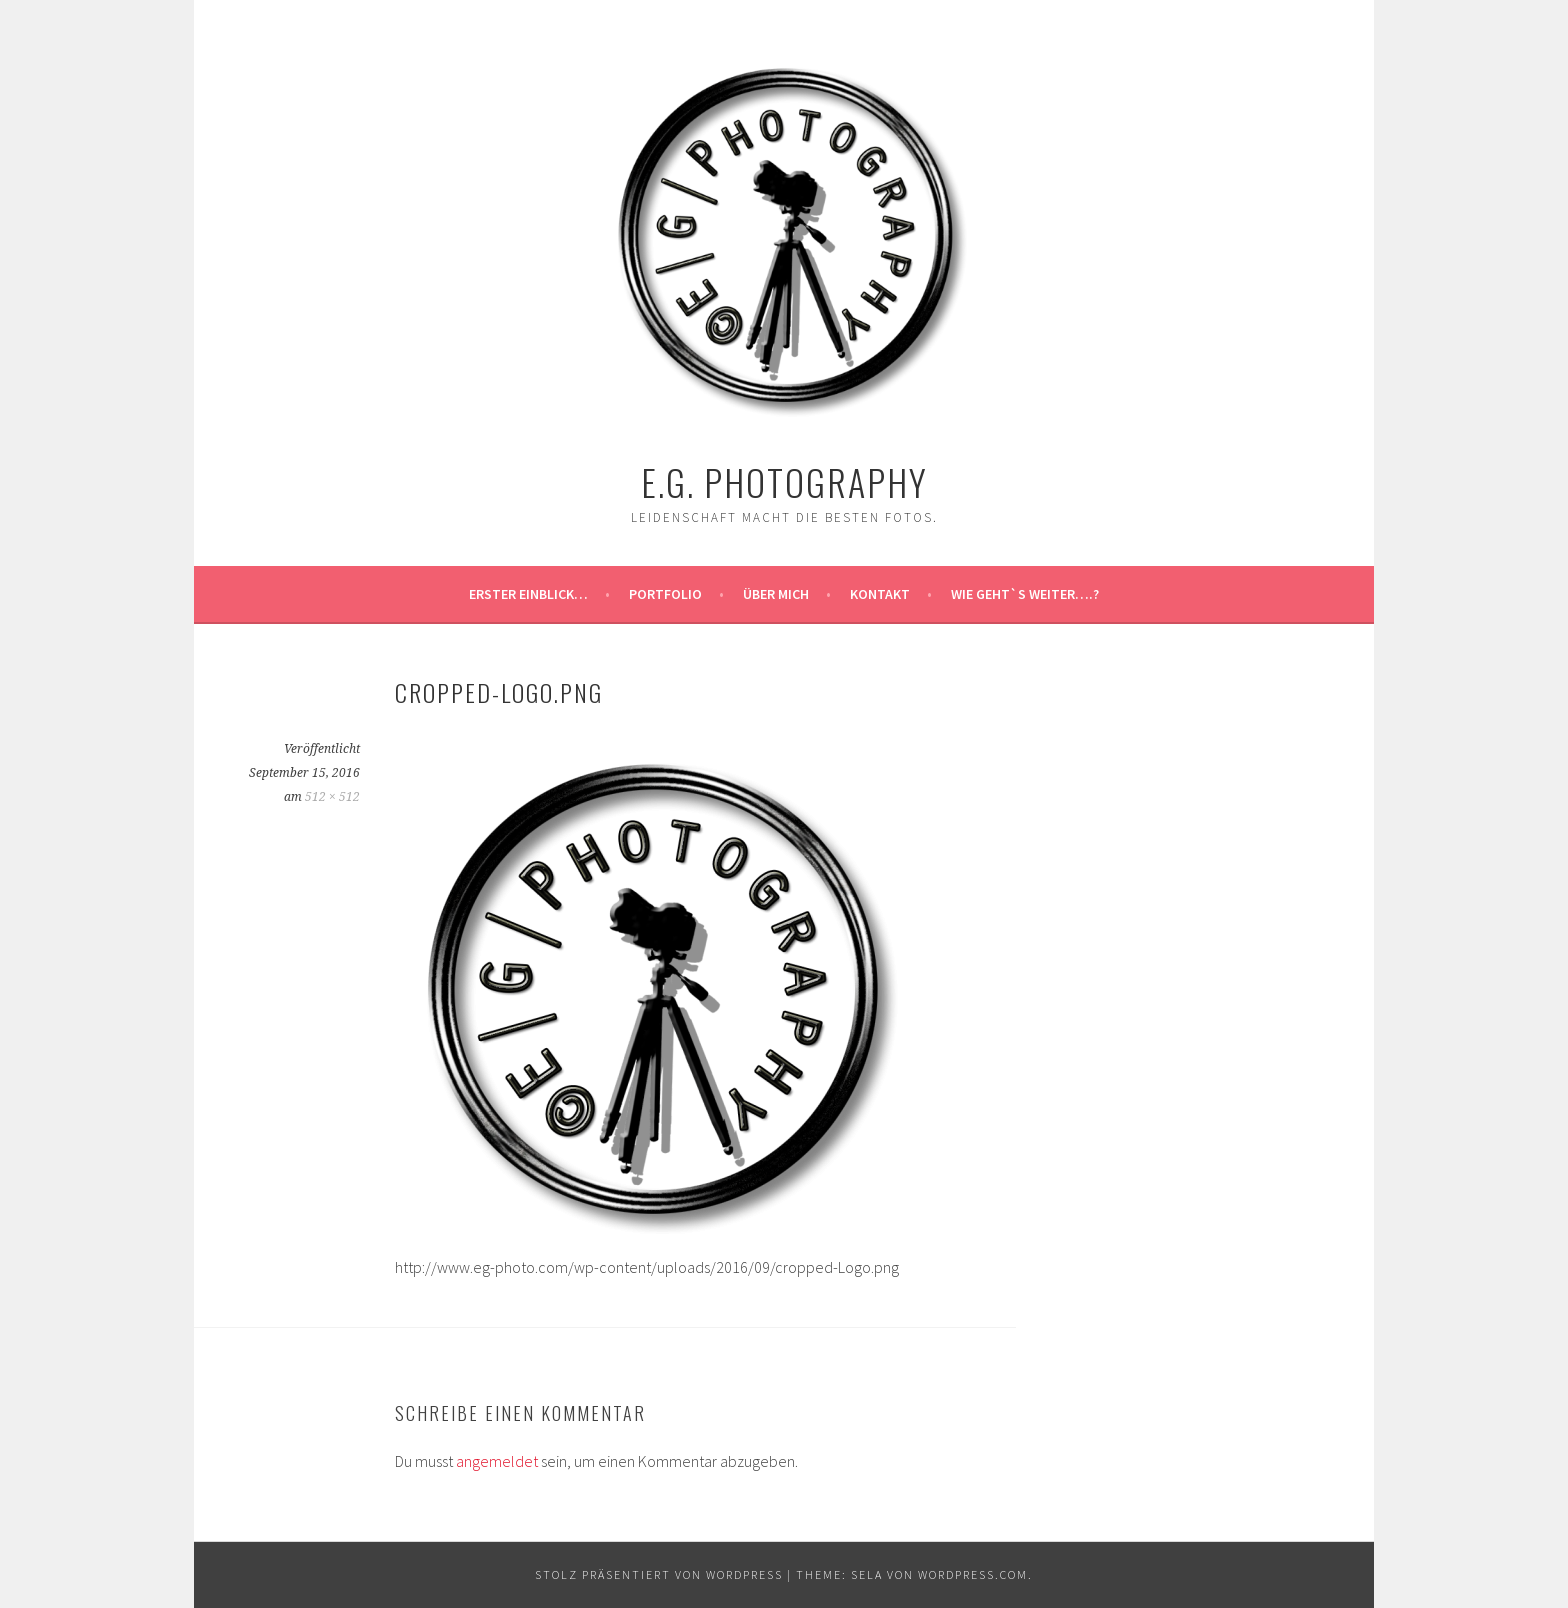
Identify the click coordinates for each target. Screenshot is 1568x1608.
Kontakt (880, 594)
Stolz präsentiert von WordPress (659, 1574)
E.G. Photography (784, 481)
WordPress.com (973, 1574)
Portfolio (665, 594)
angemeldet (497, 1461)
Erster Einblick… (528, 594)
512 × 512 (332, 797)
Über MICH (776, 594)
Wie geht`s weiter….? (1025, 594)
